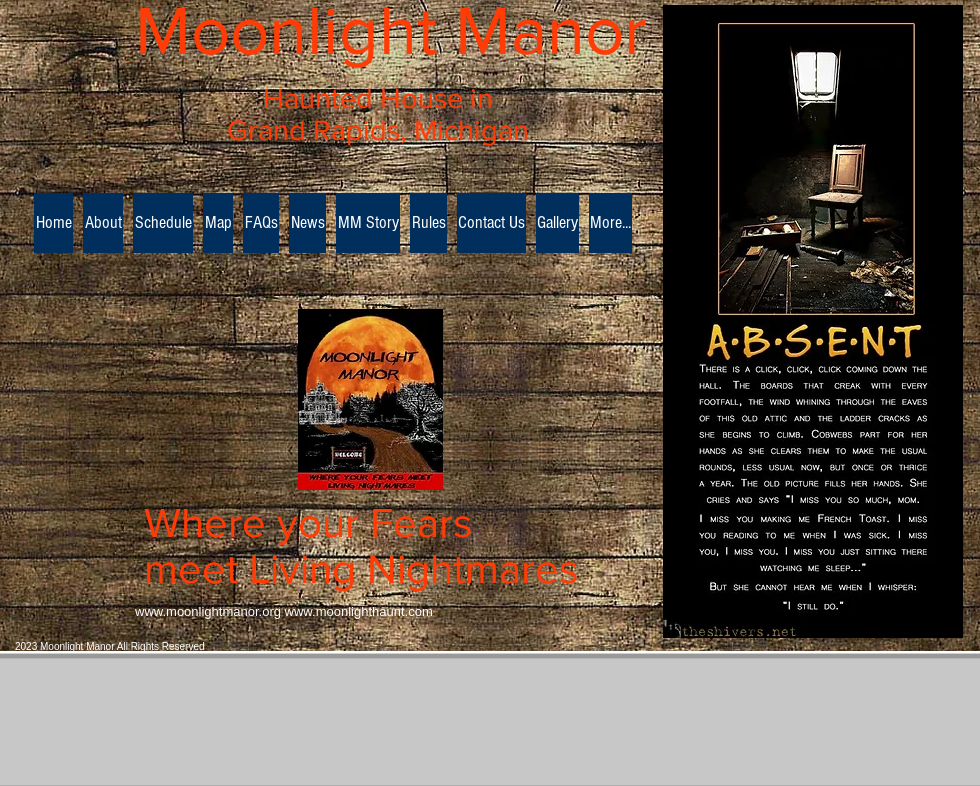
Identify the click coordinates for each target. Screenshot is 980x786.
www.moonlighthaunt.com (359, 611)
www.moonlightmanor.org (208, 611)
